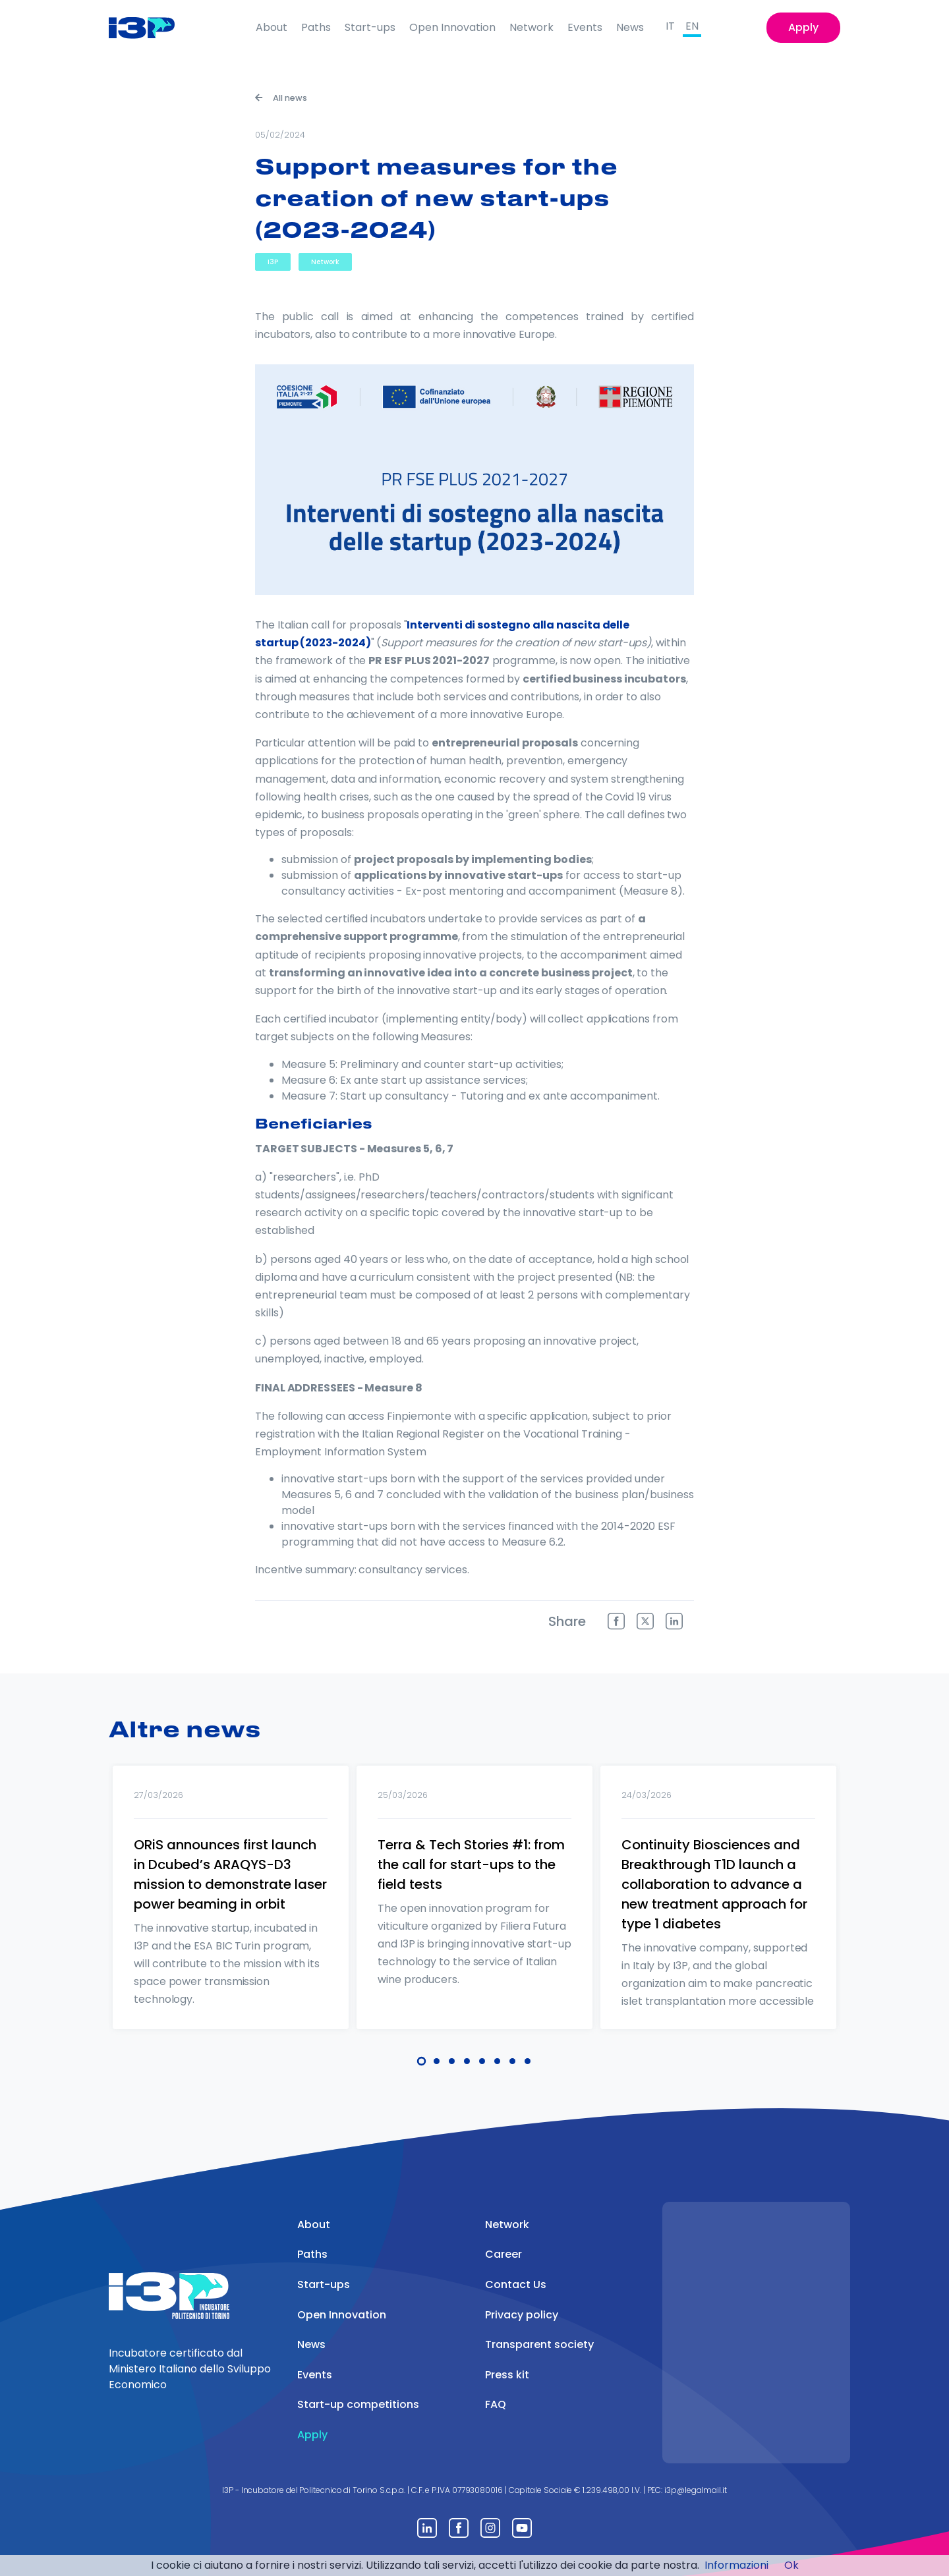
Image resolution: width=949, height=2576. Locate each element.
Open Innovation (452, 27)
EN (692, 26)
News (630, 27)
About (271, 27)
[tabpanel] (231, 1914)
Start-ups (370, 27)
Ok (791, 2565)
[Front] (152, 28)
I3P (273, 262)
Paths (316, 27)
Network (531, 27)
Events (584, 27)
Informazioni (736, 2565)
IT (670, 26)
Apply (803, 27)
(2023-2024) (334, 642)
